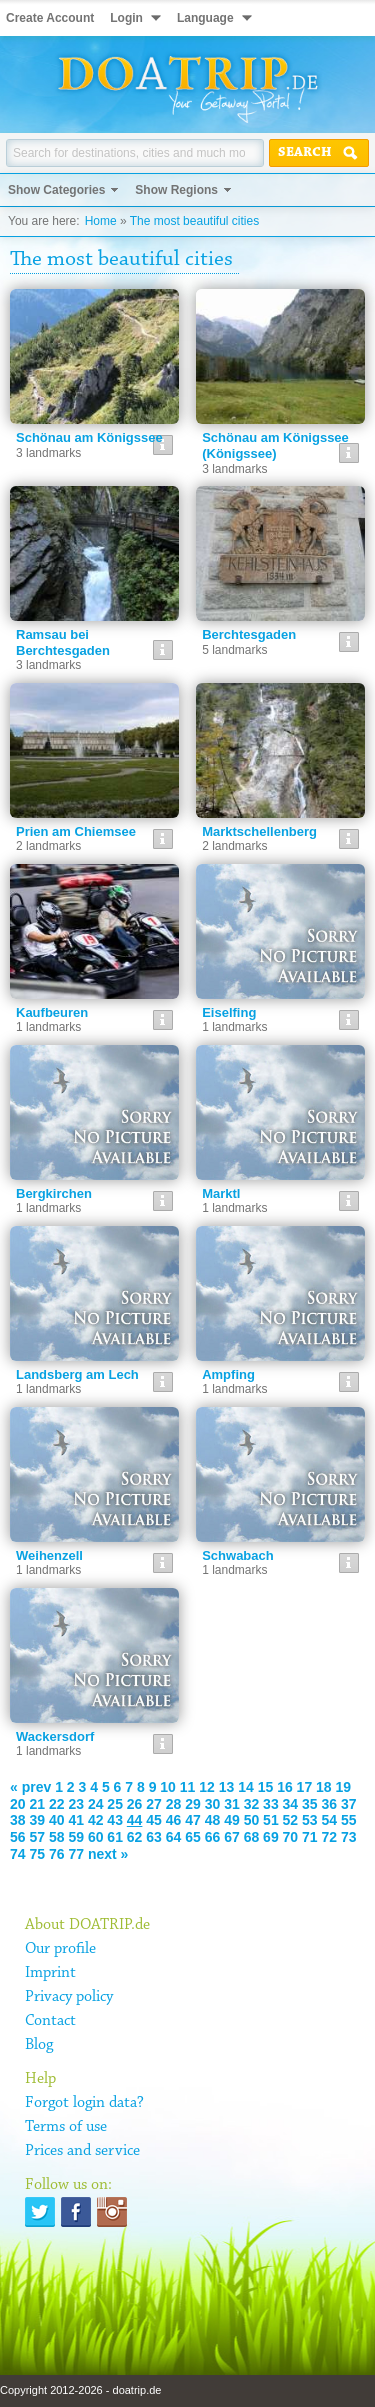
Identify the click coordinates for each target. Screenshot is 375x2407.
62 (135, 1837)
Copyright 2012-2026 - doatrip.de (80, 2390)
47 (193, 1820)
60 (96, 1837)
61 (115, 1837)
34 (291, 1804)
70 (291, 1837)
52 (291, 1820)
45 (154, 1820)
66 (213, 1837)
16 (285, 1787)
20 (18, 1804)
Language (205, 18)
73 (349, 1837)
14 (246, 1787)
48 (213, 1820)
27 (154, 1804)
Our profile (60, 1949)
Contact (50, 2021)
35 (310, 1804)
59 (76, 1837)
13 (227, 1787)
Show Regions (176, 190)
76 (57, 1854)
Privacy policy (69, 1997)
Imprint (50, 1973)
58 (57, 1837)
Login (126, 18)
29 (193, 1804)
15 (266, 1787)
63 (154, 1837)
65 (193, 1837)
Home (101, 221)
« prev (30, 1787)
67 (232, 1837)
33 (271, 1804)
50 (252, 1820)
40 (57, 1820)
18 (324, 1787)
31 (232, 1804)
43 (115, 1820)
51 (271, 1820)
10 (168, 1787)
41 (76, 1820)
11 (188, 1787)
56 (18, 1837)
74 (18, 1854)
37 (349, 1804)
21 (37, 1804)
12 (207, 1787)
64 (174, 1837)
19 (344, 1787)
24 (96, 1804)
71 (310, 1837)
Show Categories (56, 190)
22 (57, 1804)
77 (76, 1854)
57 (37, 1837)
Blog (39, 2045)
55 (349, 1820)
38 (18, 1820)
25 (115, 1804)
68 (252, 1837)
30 (213, 1804)
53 (310, 1820)
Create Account (50, 18)
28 (174, 1804)
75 (37, 1854)
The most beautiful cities (194, 221)
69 (271, 1837)
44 (135, 1820)
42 (96, 1820)
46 (174, 1820)
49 (232, 1820)
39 (37, 1820)
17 (305, 1787)
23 (76, 1804)
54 (330, 1820)
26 (135, 1804)
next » (108, 1854)
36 (330, 1804)
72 (330, 1837)
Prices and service (82, 2151)
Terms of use (66, 2127)
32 (252, 1804)
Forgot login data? (84, 2103)
